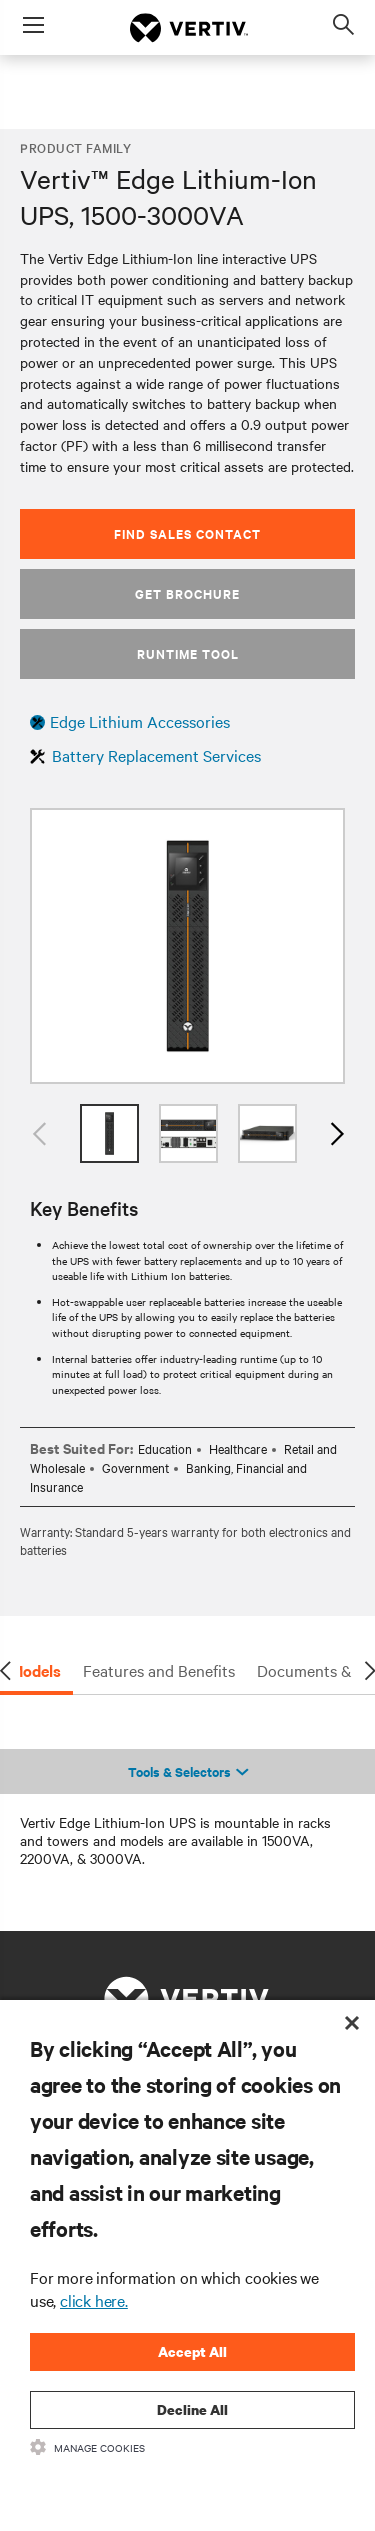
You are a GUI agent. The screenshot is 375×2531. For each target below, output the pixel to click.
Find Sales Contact (187, 533)
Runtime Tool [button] (188, 653)
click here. (94, 2300)
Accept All (192, 2351)
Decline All (192, 2409)
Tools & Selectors (188, 1771)
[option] (187, 946)
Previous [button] (40, 1133)
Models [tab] (35, 1670)
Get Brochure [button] (187, 593)
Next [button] (335, 1133)
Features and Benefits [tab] (159, 1670)
